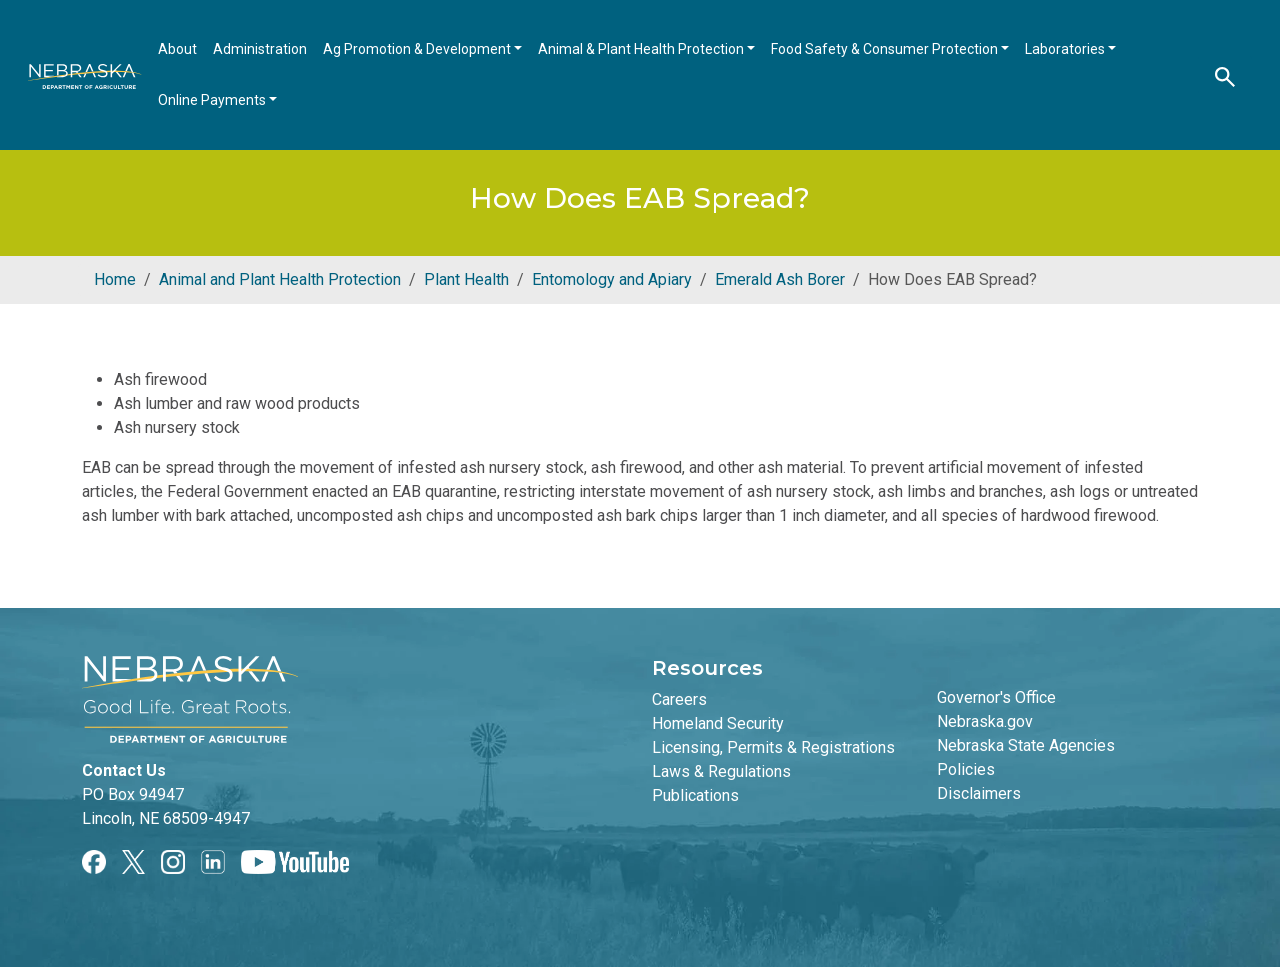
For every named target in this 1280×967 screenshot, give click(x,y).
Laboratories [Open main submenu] (1066, 49)
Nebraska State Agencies (1026, 745)
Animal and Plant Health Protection (280, 279)
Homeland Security (718, 723)
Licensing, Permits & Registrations (773, 747)
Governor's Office (996, 697)
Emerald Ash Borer (780, 279)
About (177, 49)
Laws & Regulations (721, 771)
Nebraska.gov (985, 721)
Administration (260, 49)
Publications (695, 795)
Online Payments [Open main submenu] (213, 100)
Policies (966, 769)
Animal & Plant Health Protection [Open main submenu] (642, 49)
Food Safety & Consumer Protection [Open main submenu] (886, 49)
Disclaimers (979, 793)
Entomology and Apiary (612, 279)
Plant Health (466, 279)
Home (115, 279)
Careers (679, 699)
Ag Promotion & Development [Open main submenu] (418, 49)
